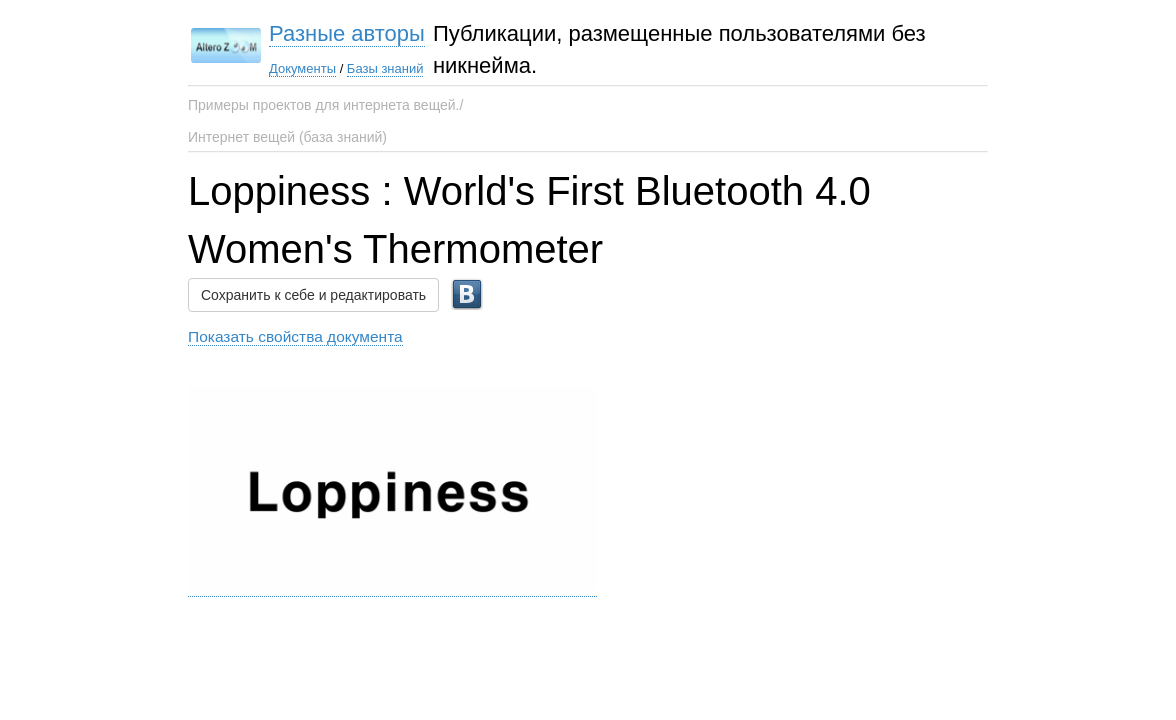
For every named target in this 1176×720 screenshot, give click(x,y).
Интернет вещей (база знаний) (287, 137)
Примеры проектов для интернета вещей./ (325, 105)
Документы (302, 68)
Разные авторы (347, 33)
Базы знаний (385, 68)
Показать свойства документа (295, 336)
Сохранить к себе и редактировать (313, 295)
